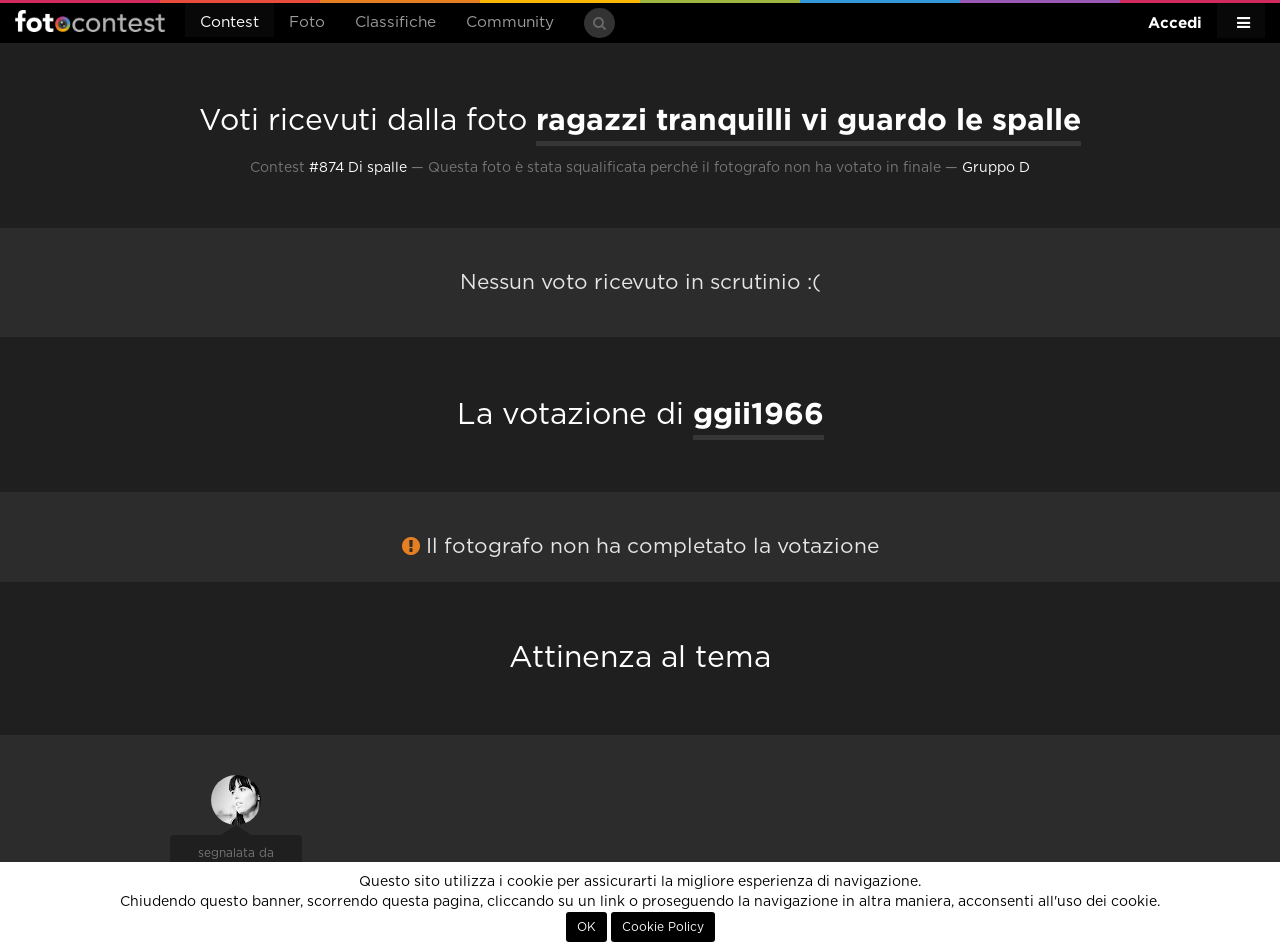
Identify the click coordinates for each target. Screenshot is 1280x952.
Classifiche (395, 22)
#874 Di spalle (358, 168)
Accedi (1175, 22)
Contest (229, 22)
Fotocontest (90, 21)
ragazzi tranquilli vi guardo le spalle (808, 119)
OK (586, 927)
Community (510, 22)
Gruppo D (996, 168)
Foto (307, 22)
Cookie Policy (663, 927)
